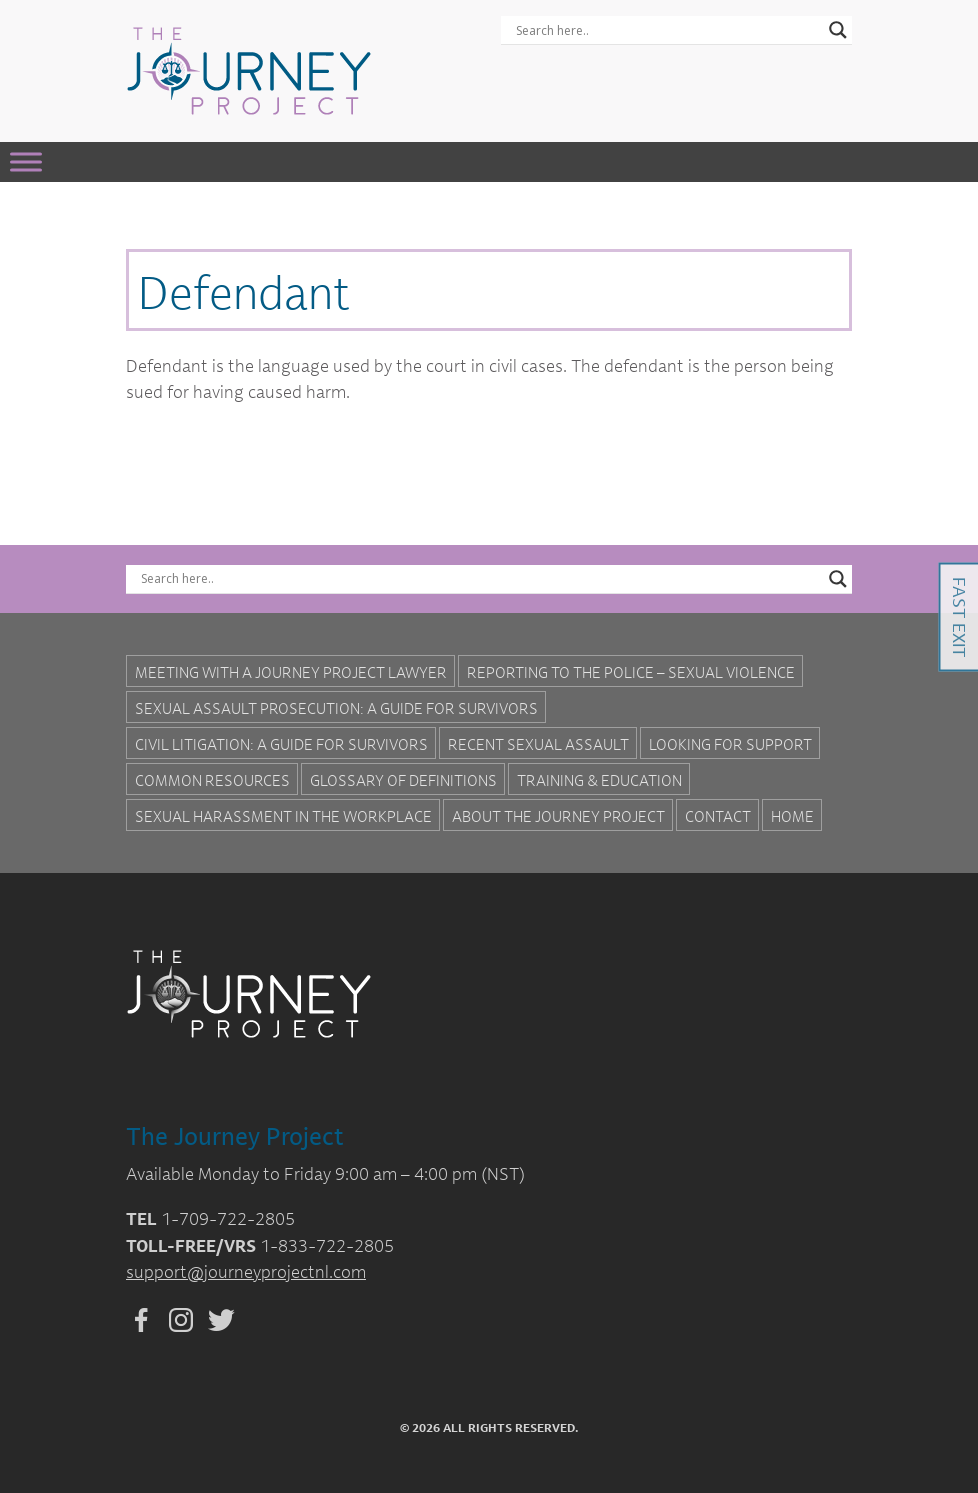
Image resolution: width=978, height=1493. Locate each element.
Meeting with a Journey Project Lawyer (291, 672)
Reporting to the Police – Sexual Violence (631, 672)
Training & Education (599, 780)
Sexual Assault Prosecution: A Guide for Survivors (336, 708)
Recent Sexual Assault (538, 744)
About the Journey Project (558, 816)
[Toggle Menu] (26, 161)
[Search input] (667, 30)
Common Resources (212, 780)
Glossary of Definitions (403, 780)
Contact (718, 816)
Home (792, 816)
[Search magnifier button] (838, 30)
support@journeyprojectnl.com (246, 1271)
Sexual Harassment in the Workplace (283, 816)
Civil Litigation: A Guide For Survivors (281, 744)
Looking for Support (730, 744)
